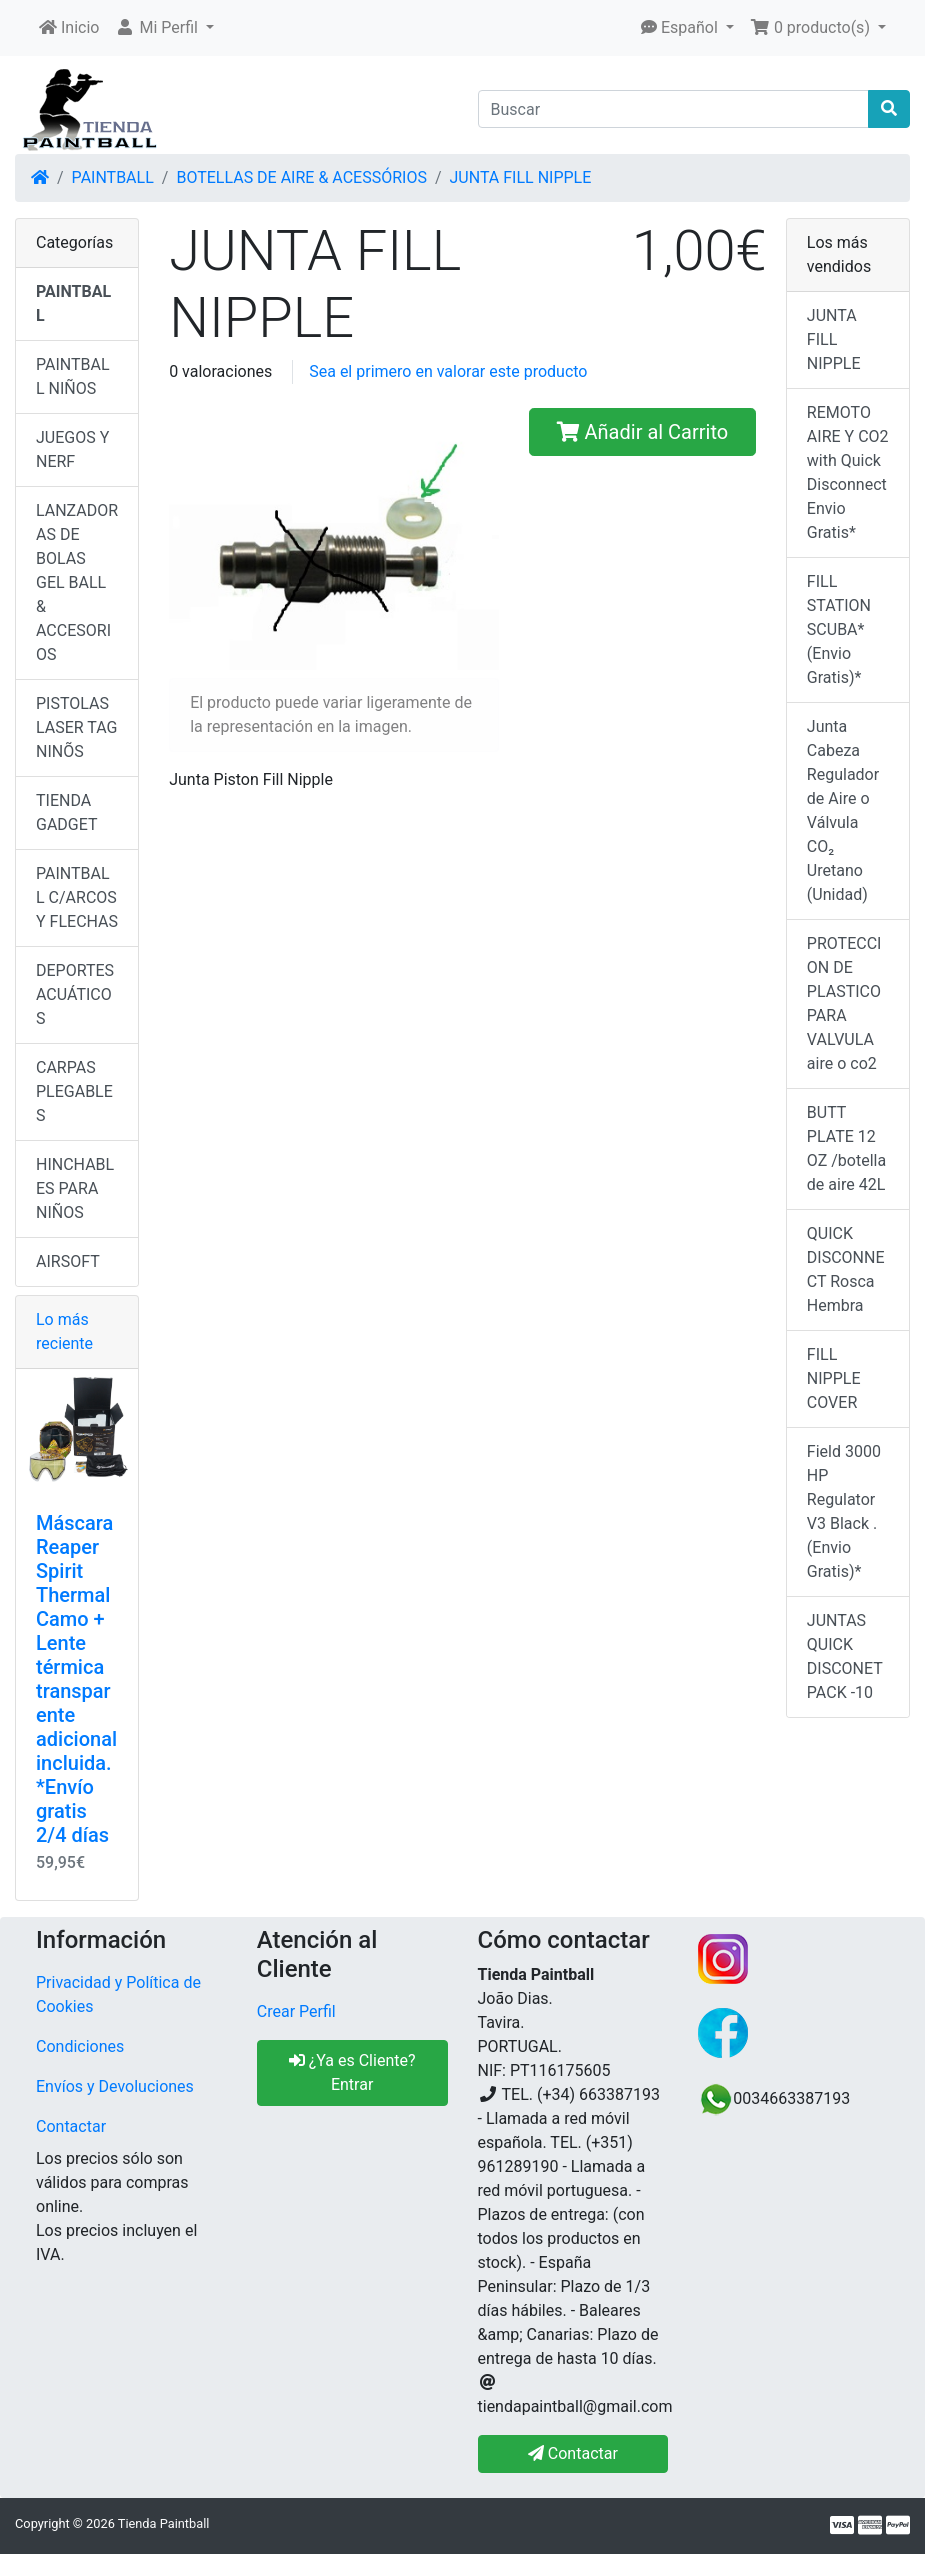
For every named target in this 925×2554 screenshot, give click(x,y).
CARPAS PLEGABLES (74, 1091)
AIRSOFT (68, 1261)
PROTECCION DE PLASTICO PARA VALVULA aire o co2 (844, 1003)
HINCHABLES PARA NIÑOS (75, 1188)
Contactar (71, 2126)
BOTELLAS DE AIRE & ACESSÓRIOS (301, 177)
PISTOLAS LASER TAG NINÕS (77, 727)
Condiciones (80, 2046)
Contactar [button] (573, 2453)
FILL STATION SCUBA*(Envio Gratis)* (839, 629)
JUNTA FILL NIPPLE (521, 177)
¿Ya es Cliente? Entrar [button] (352, 2072)
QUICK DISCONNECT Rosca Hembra (846, 1269)
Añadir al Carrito (643, 432)
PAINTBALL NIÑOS (73, 376)
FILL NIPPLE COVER (834, 1378)
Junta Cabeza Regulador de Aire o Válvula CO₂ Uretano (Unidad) (843, 810)
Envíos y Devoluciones (115, 2086)
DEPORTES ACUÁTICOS (75, 994)
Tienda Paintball (164, 2523)
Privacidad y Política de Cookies (118, 1994)
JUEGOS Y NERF (72, 449)
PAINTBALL (113, 177)
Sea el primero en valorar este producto (448, 371)
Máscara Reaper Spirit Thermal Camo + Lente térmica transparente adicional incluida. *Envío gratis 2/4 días (76, 1679)
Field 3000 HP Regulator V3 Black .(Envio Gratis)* (844, 1511)
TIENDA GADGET (67, 812)
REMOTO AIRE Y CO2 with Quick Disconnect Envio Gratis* (848, 472)
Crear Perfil (296, 2011)
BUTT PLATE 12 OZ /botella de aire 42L (846, 1148)
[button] (164, 28)
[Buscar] (674, 109)
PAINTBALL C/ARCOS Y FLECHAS (77, 897)
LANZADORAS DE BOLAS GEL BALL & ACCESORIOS (77, 582)
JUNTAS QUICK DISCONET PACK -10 (845, 1656)
